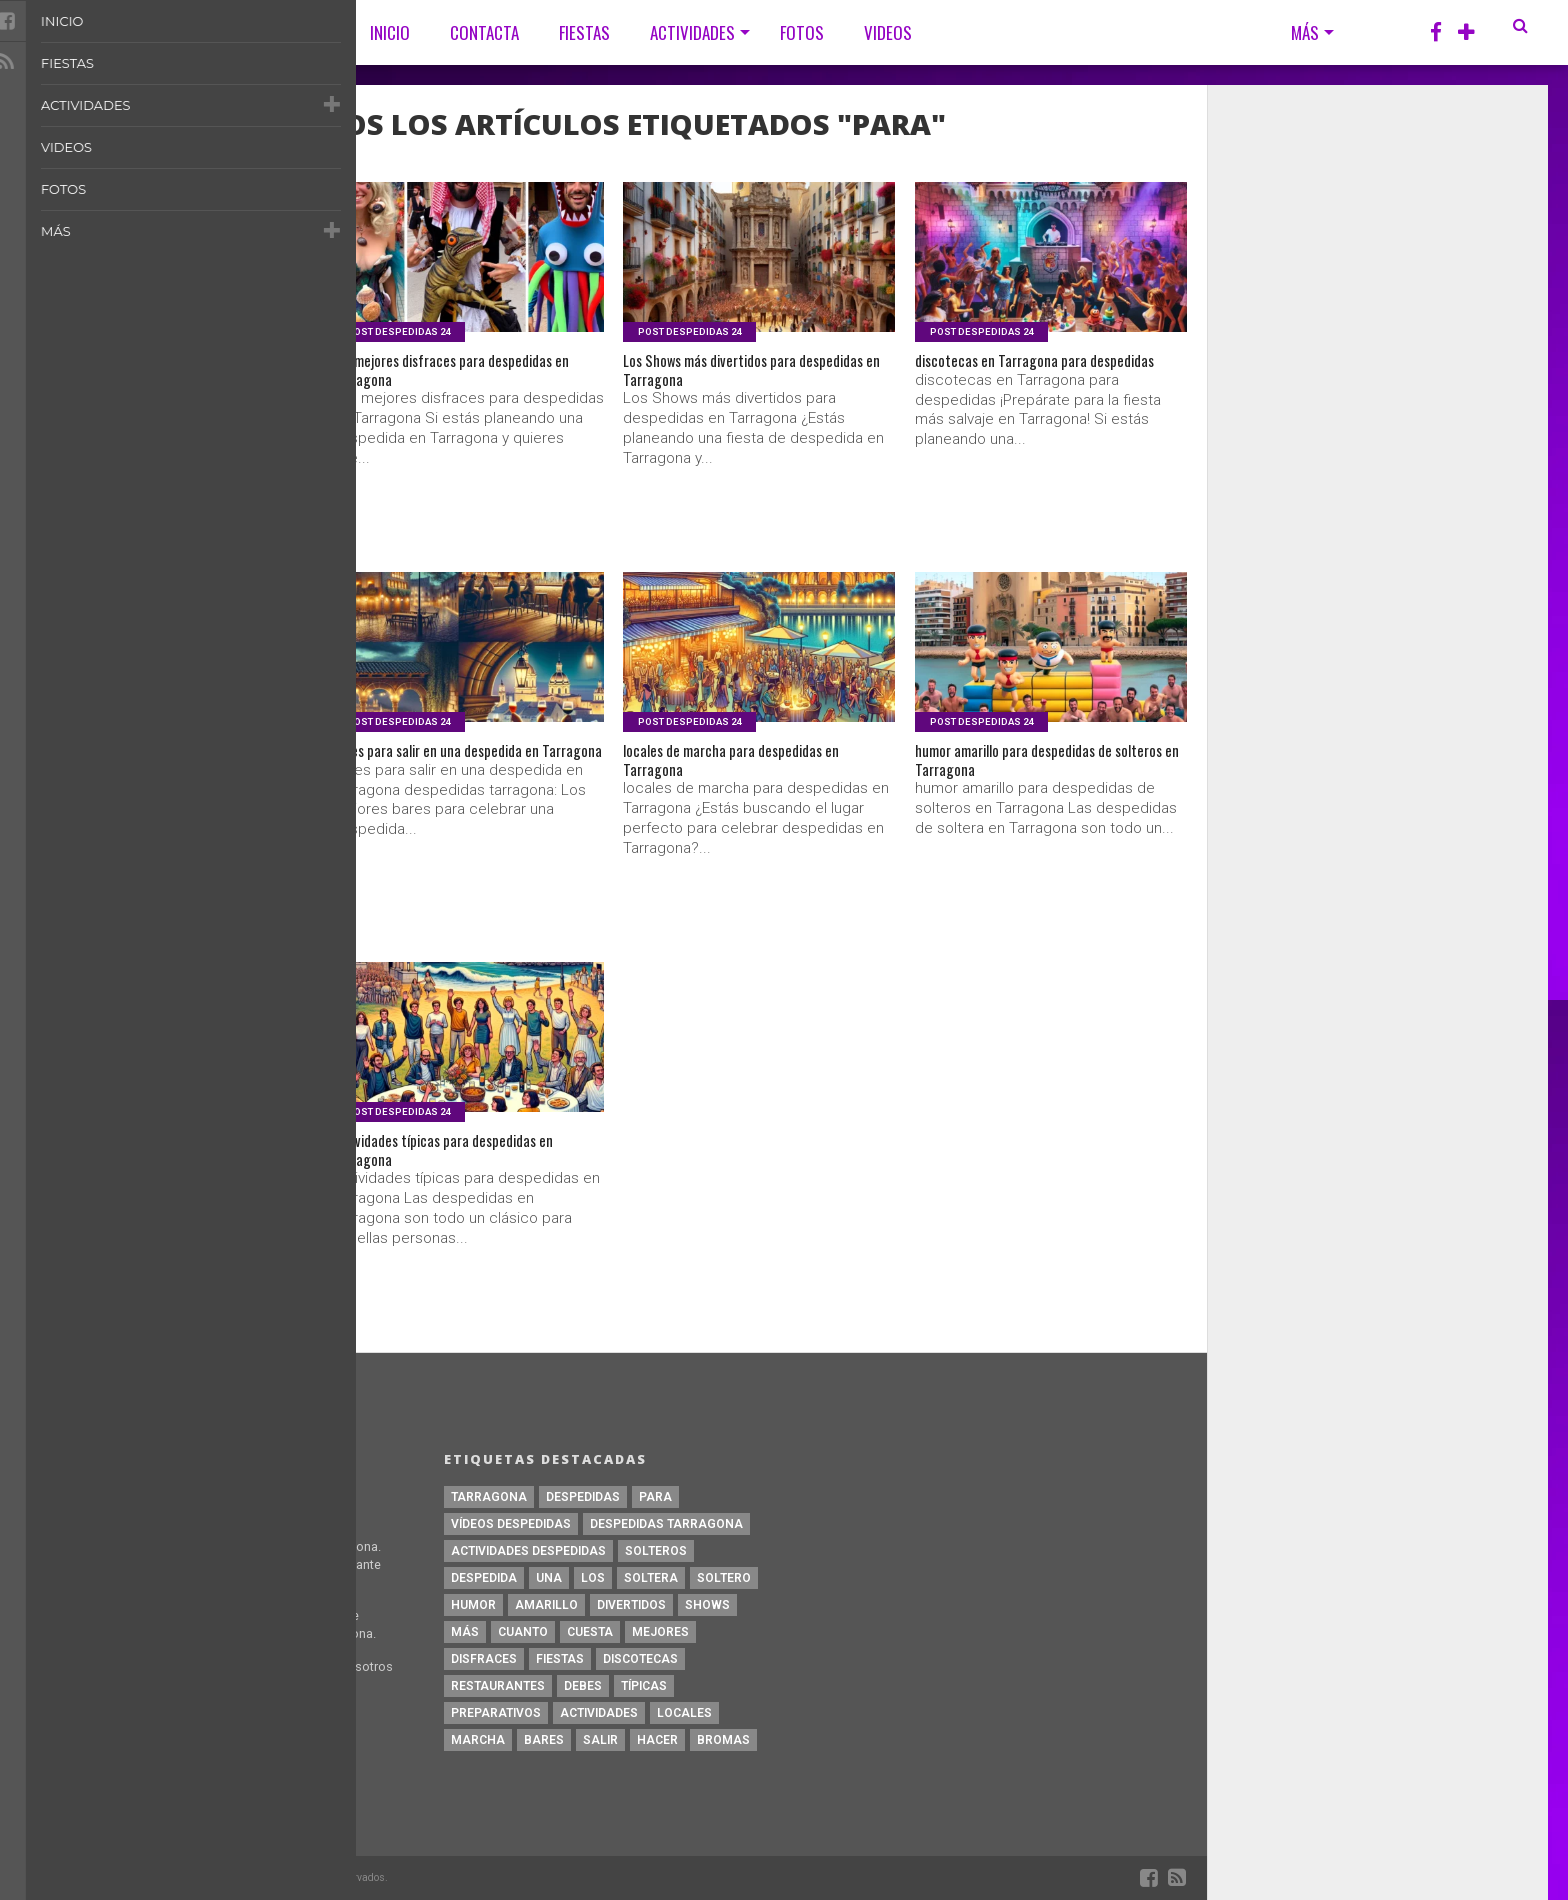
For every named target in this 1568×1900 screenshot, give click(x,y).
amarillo (546, 1605)
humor (473, 1605)
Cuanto (523, 1632)
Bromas (723, 1740)
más (465, 1632)
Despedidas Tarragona (666, 1524)
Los (593, 1578)
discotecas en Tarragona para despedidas (1019, 378)
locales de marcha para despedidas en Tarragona (756, 768)
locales (684, 1713)
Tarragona (489, 1497)
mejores (660, 1632)
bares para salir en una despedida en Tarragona (459, 768)
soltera (651, 1578)
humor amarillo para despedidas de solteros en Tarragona (1038, 768)
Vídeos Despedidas (511, 1524)
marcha (478, 1740)
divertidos (631, 1605)
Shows (707, 1605)
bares (544, 1740)
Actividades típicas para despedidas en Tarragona (458, 1158)
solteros (656, 1551)
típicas (644, 1686)
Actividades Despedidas (528, 1551)
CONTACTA (484, 32)
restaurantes (498, 1686)
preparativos (496, 1713)
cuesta (590, 1632)
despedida (484, 1578)
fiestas (560, 1659)
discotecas (640, 1659)
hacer (657, 1740)
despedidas (583, 1497)
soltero (724, 1578)
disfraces (484, 1659)
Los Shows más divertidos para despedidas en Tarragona (732, 378)
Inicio (390, 32)
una (549, 1578)
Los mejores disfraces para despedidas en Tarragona (428, 378)
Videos (888, 32)
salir (600, 1740)
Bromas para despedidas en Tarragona (175, 365)
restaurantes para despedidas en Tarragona (156, 768)
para (655, 1497)
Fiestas (584, 32)
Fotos (802, 32)
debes (583, 1686)
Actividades (692, 32)
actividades (599, 1713)
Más (1305, 32)
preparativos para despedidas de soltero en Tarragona (155, 1158)
